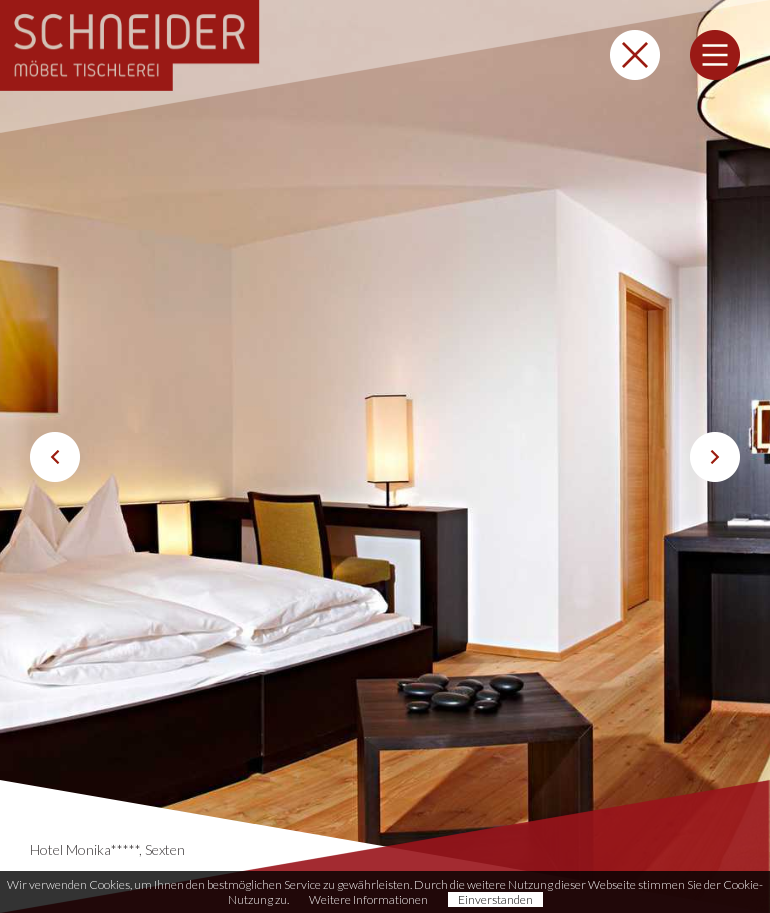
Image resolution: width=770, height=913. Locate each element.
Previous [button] (55, 457)
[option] (385, 456)
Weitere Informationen (368, 899)
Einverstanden (495, 899)
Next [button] (715, 457)
